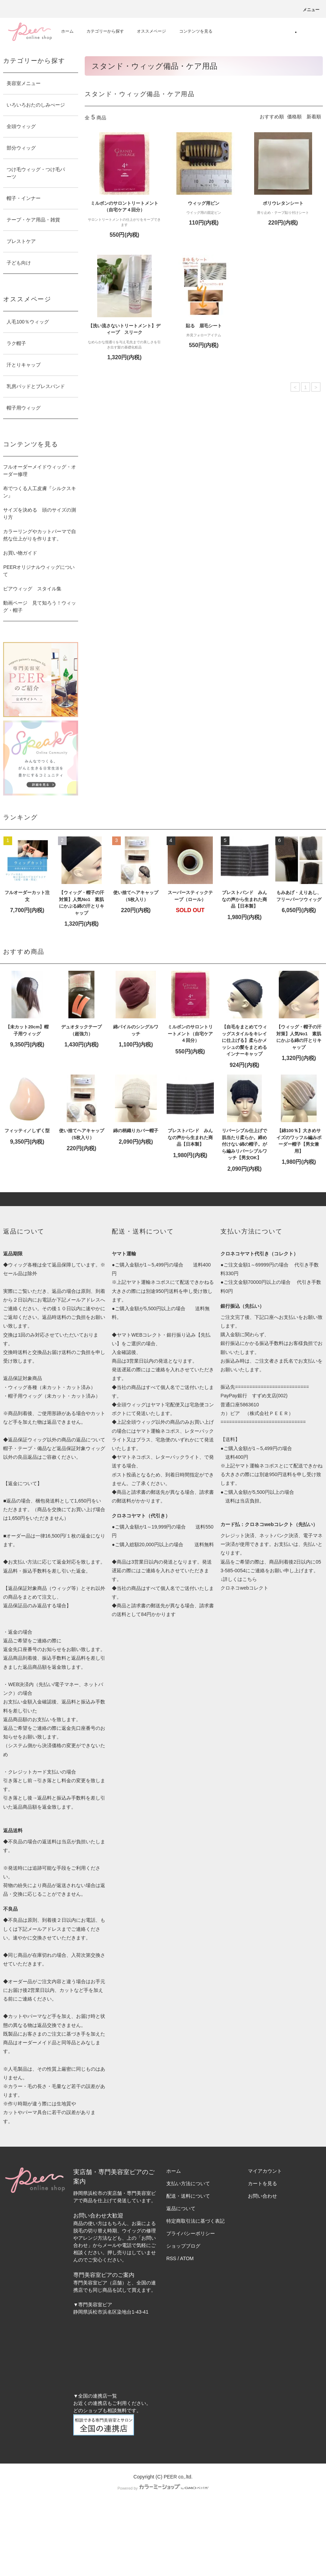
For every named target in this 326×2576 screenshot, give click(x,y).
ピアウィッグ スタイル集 (32, 588)
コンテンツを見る (191, 31)
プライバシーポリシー (190, 2233)
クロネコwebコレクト (244, 1588)
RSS (171, 2258)
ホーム (67, 31)
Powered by (162, 2488)
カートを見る (262, 2183)
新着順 (314, 116)
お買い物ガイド (20, 553)
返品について (180, 2208)
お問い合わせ (262, 2196)
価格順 (294, 116)
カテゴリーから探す (101, 31)
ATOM (187, 2258)
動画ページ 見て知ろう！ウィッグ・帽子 (39, 606)
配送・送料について (188, 2196)
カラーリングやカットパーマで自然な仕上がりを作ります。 (39, 535)
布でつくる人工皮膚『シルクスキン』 (39, 492)
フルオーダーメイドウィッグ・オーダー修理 (39, 470)
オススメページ (147, 31)
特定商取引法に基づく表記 (195, 2221)
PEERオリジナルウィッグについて (39, 570)
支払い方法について (188, 2183)
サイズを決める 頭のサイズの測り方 (39, 513)
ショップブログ (183, 2246)
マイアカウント (265, 2171)
